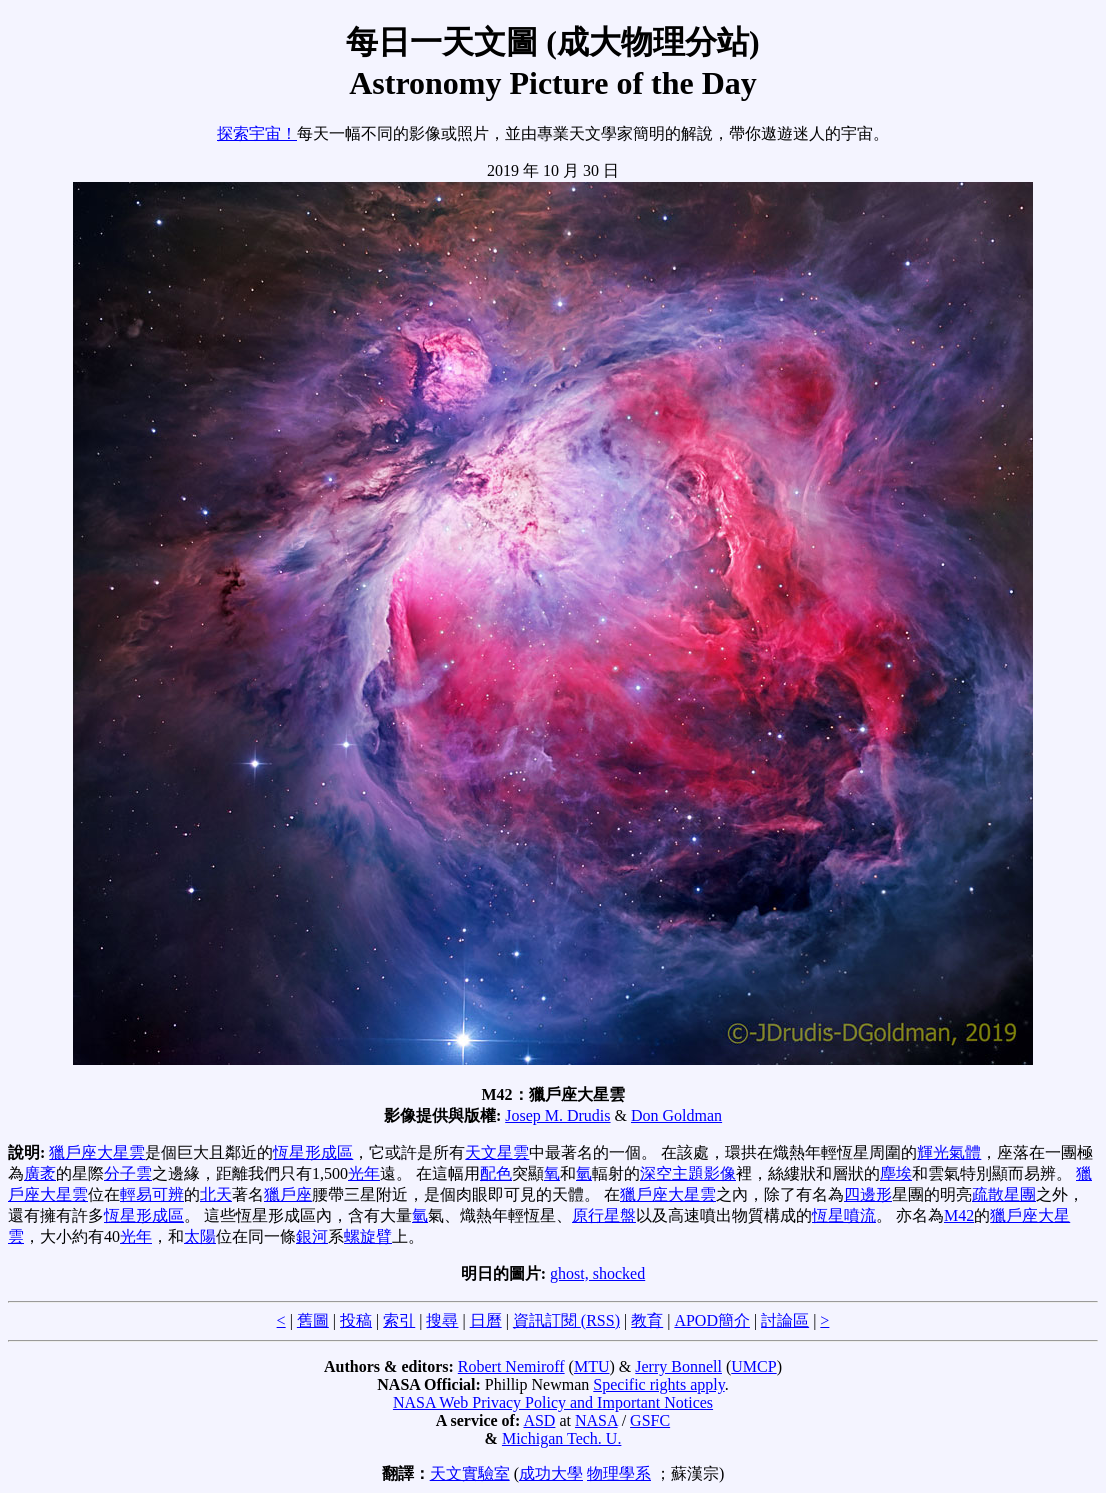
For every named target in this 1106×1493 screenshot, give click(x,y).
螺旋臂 (368, 1236)
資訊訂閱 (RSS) (566, 1320)
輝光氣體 (949, 1152)
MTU (592, 1366)
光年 (364, 1173)
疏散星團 (1004, 1194)
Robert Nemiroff (511, 1366)
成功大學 (551, 1473)
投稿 (356, 1320)
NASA (596, 1420)
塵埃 (896, 1173)
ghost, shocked (597, 1273)
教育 (647, 1320)
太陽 (200, 1236)
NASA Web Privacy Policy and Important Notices (553, 1402)
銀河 (312, 1236)
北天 (216, 1194)
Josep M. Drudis (557, 1115)
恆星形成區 (313, 1152)
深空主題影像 (688, 1173)
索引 (399, 1320)
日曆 (486, 1320)
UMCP (753, 1366)
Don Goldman (676, 1115)
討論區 (785, 1320)
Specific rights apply (658, 1384)
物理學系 (619, 1473)
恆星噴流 (844, 1215)
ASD (539, 1420)
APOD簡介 (712, 1320)
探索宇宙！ (257, 133)
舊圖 (313, 1320)
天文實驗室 (470, 1473)
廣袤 (40, 1173)
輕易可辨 (152, 1194)
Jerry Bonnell (678, 1366)
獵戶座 (288, 1194)
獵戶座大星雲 (97, 1152)
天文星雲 (497, 1152)
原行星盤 (604, 1215)
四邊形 (868, 1194)
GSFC (650, 1420)
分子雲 (128, 1173)
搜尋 (442, 1320)
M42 (959, 1215)
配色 (496, 1173)
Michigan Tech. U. (561, 1438)
